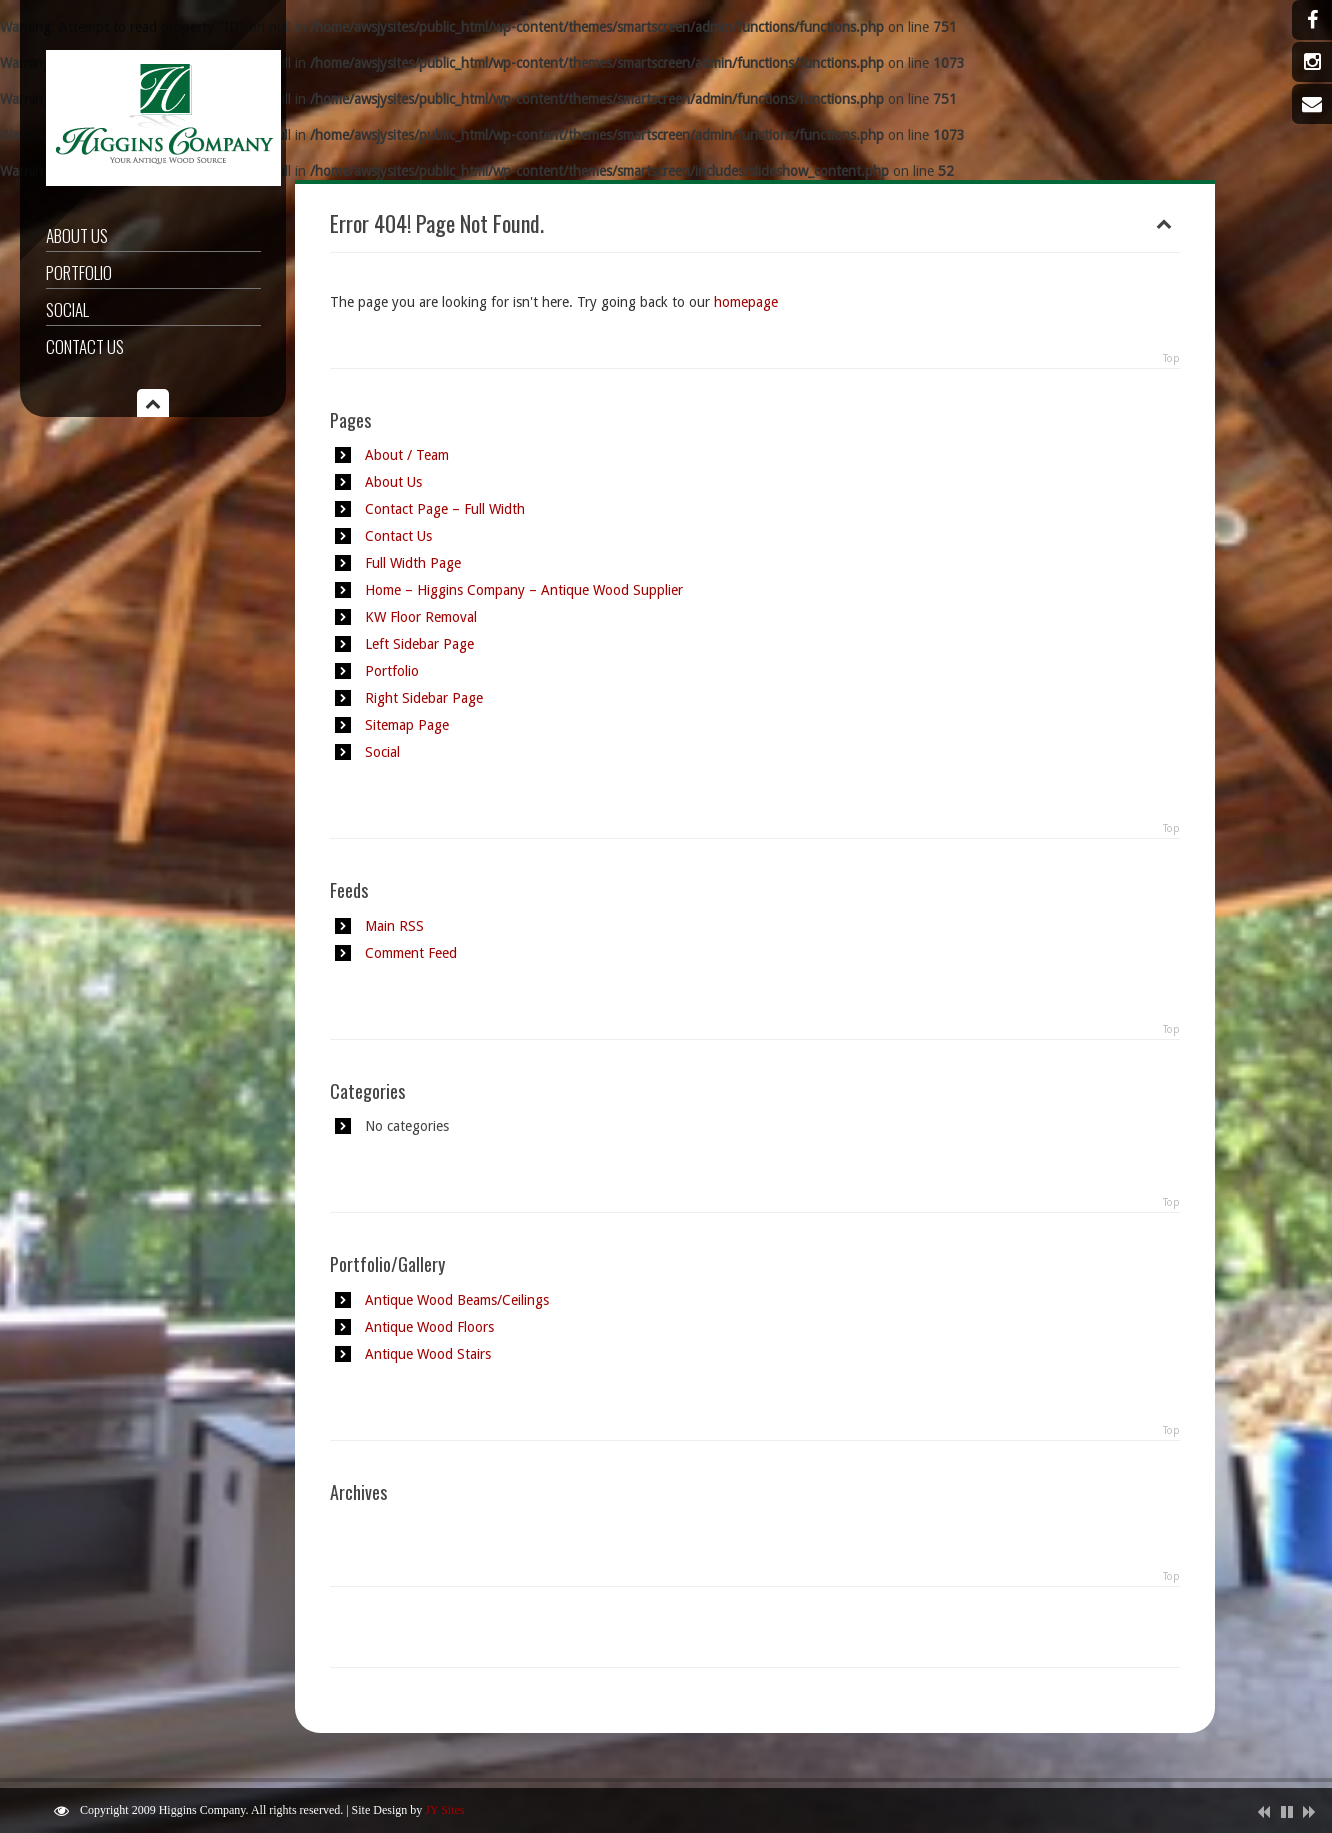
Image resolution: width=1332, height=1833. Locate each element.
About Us (77, 235)
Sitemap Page (407, 725)
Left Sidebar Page (419, 644)
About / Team (407, 455)
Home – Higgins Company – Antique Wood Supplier (524, 590)
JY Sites (444, 1810)
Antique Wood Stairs (428, 1354)
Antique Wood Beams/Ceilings (457, 1300)
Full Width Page (413, 563)
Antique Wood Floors (429, 1327)
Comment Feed (411, 953)
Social (67, 309)
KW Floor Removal (421, 617)
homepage (746, 302)
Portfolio (79, 272)
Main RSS (394, 926)
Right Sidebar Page (424, 698)
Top (1171, 358)
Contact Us (85, 346)
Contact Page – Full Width (445, 509)
